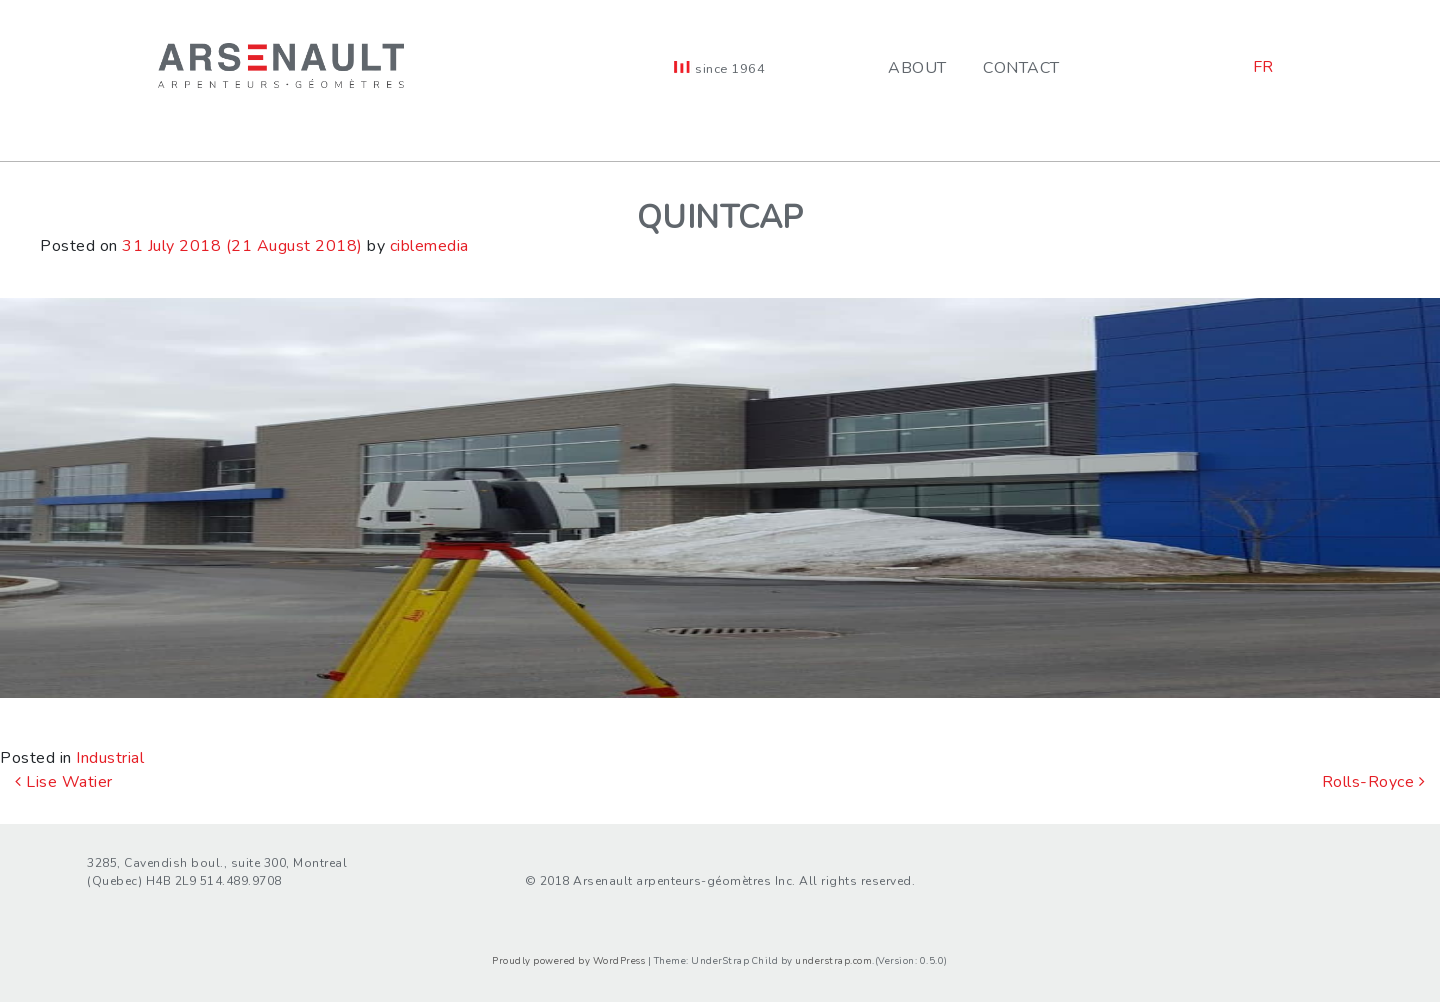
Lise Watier (64, 782)
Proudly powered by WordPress (568, 960)
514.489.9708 (241, 881)
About (917, 68)
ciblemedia (429, 246)
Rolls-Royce (1374, 782)
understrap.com (833, 960)
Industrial (110, 758)
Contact (1021, 68)
